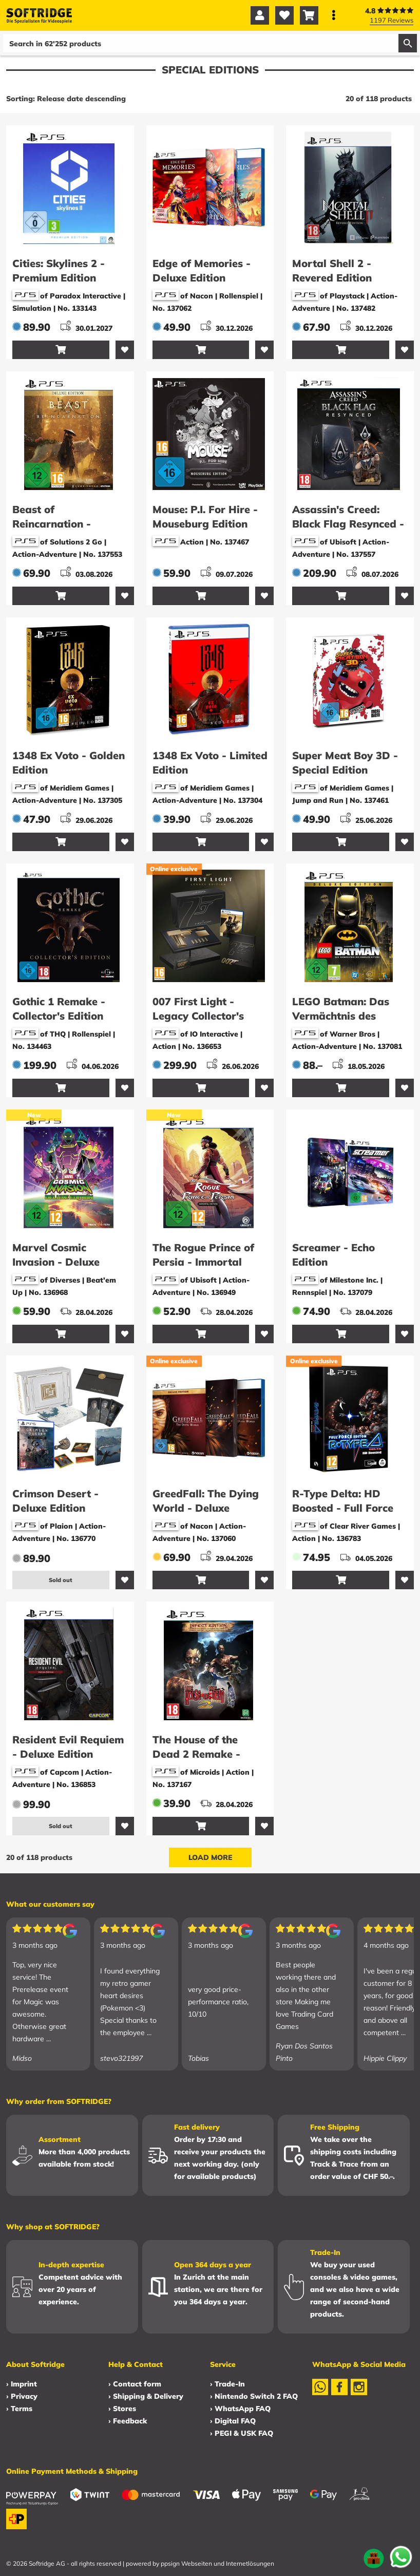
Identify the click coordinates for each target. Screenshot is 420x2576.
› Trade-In (227, 2384)
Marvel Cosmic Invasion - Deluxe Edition (56, 1262)
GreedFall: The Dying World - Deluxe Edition (205, 1508)
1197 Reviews (391, 20)
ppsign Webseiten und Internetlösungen (217, 2563)
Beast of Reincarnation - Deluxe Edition (51, 523)
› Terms (19, 2408)
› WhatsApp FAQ (240, 2408)
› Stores (122, 2408)
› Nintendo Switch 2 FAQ (254, 2396)
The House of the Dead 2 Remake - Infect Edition (196, 1754)
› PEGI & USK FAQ (241, 2433)
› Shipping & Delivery (145, 2396)
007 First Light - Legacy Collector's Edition (198, 1016)
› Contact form (134, 2384)
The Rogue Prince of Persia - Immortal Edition (203, 1262)
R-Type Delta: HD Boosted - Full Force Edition (342, 1508)
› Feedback (127, 2420)
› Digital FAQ (233, 2420)
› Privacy (21, 2396)
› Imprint (21, 2384)
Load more (210, 1857)
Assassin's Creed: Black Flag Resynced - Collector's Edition (348, 523)
